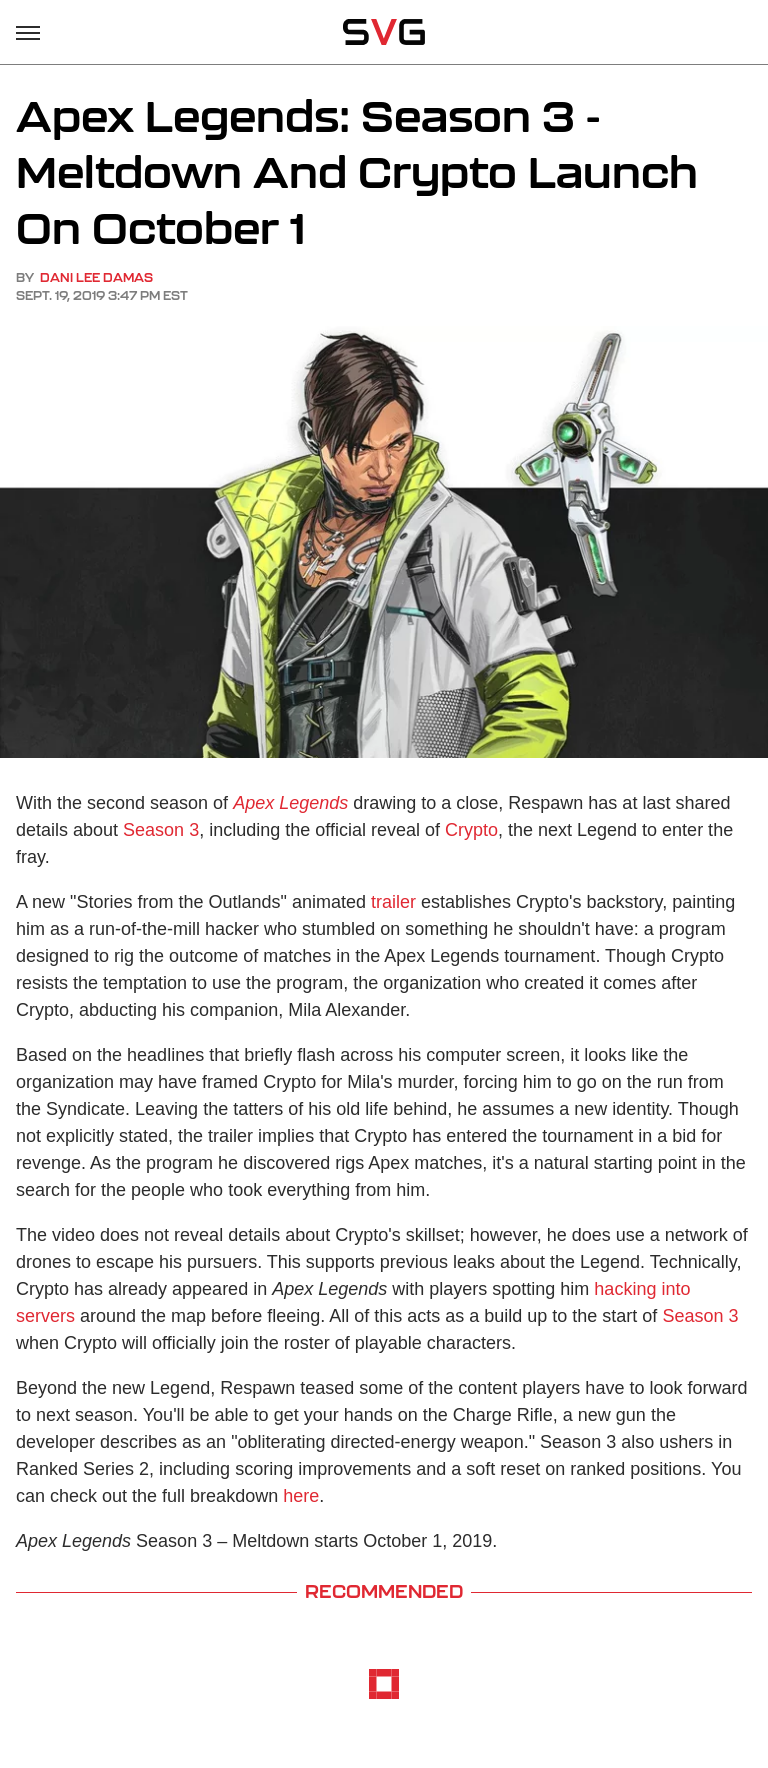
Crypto (471, 830)
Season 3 (161, 830)
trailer (393, 902)
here (301, 1496)
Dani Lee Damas (96, 277)
